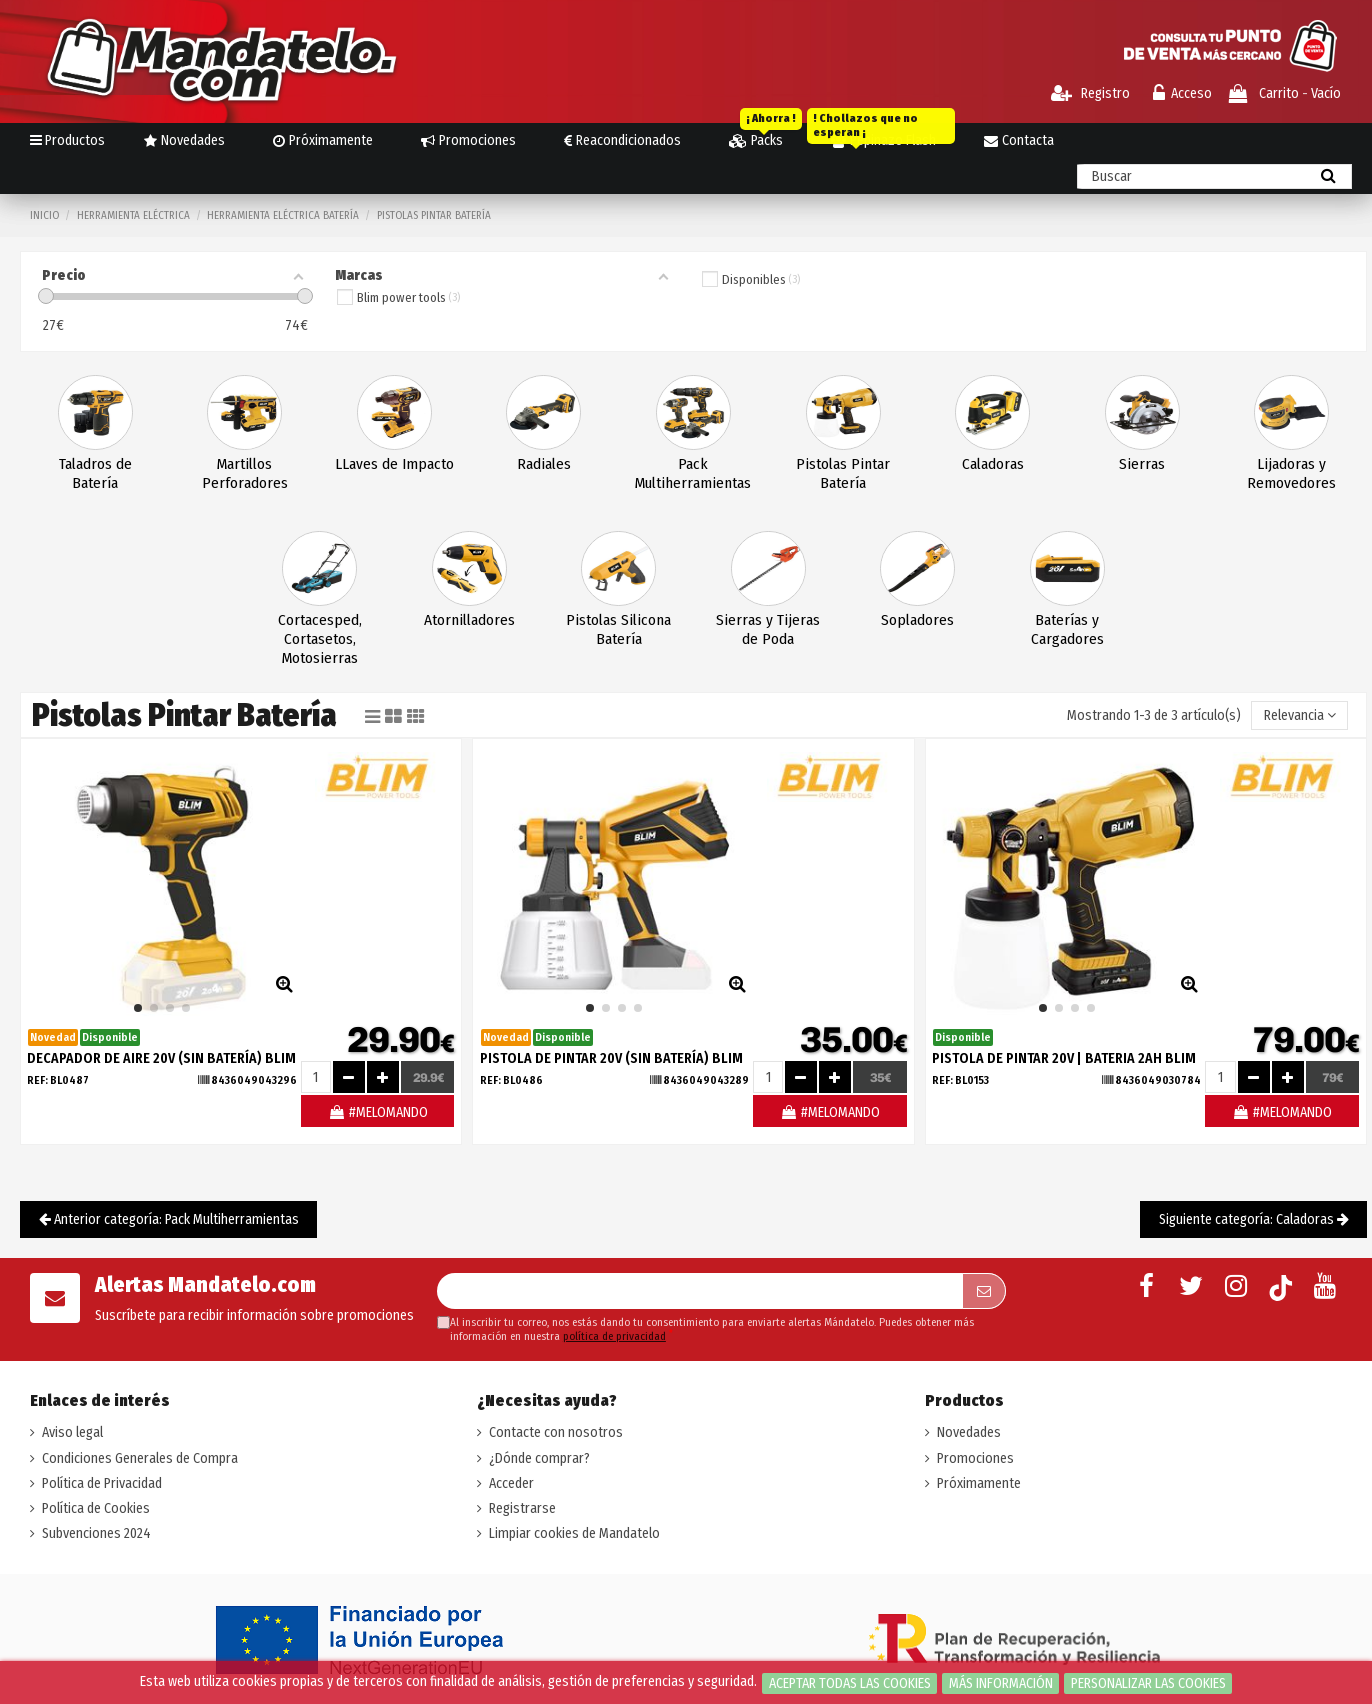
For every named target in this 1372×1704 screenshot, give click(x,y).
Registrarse (522, 1508)
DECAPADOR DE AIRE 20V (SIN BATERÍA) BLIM (161, 1058)
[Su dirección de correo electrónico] (700, 1291)
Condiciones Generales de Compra (140, 1458)
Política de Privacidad (102, 1483)
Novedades (969, 1432)
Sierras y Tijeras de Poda (768, 629)
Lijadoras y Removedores (1291, 473)
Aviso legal (72, 1432)
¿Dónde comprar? (539, 1458)
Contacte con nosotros (556, 1432)
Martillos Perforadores (245, 473)
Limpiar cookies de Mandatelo (574, 1533)
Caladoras (993, 464)
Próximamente (979, 1483)
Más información (1001, 1683)
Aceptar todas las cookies (850, 1683)
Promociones (975, 1458)
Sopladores (917, 620)
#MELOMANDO (378, 1112)
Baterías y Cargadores (1067, 629)
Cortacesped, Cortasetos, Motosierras (320, 639)
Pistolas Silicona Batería (618, 629)
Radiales (544, 464)
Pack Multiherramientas (693, 473)
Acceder (511, 1483)
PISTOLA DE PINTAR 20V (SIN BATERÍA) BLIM (611, 1058)
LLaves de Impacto (394, 464)
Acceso (1182, 93)
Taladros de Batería (95, 473)
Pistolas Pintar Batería (843, 473)
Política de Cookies (96, 1508)
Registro (1090, 93)
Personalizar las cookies (1148, 1683)
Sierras (1142, 464)
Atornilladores (469, 620)
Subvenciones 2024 (96, 1533)
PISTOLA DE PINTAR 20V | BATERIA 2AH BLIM (1064, 1058)
